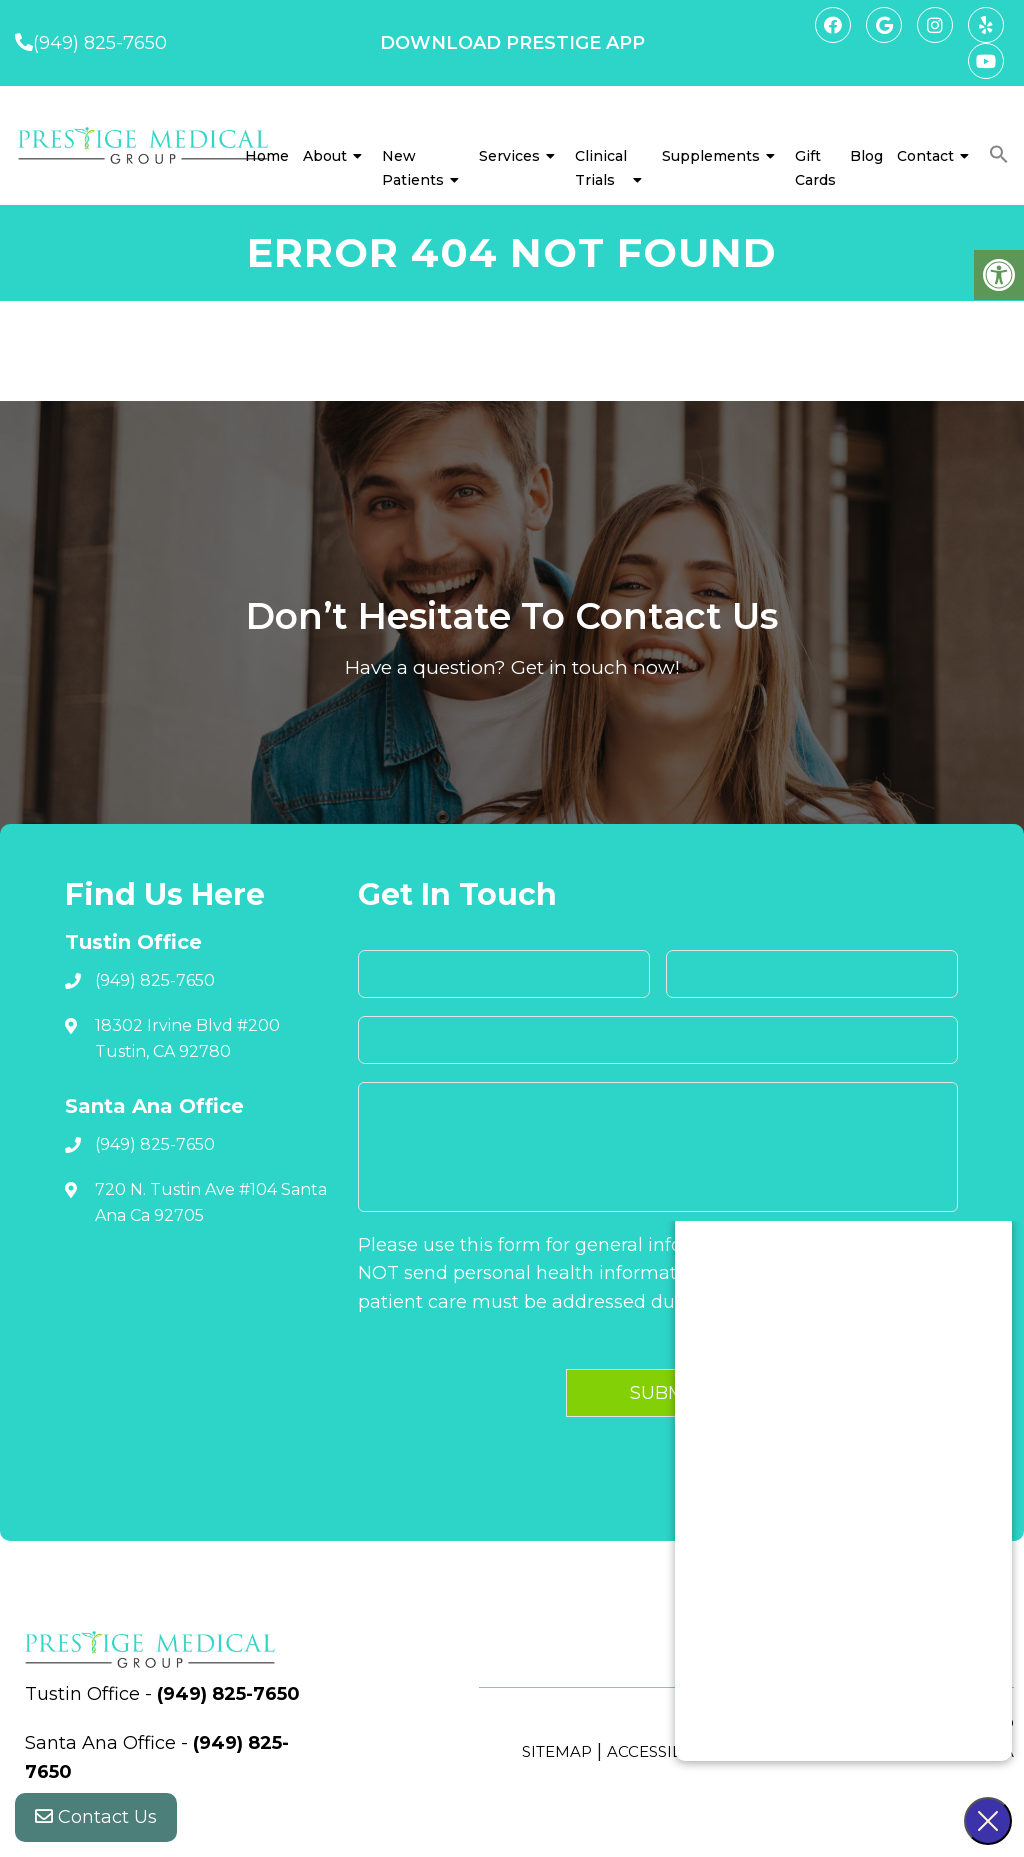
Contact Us (96, 1817)
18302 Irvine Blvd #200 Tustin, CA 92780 (187, 1038)
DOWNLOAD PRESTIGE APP (512, 43)
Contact (925, 156)
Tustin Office (85, 1694)
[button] (999, 155)
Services (509, 156)
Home (267, 156)
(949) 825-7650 (100, 43)
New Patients (413, 168)
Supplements (711, 156)
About (325, 156)
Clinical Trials (601, 168)
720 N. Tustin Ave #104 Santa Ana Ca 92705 (211, 1202)
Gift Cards (815, 168)
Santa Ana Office (103, 1743)
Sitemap (557, 1751)
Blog (866, 156)
